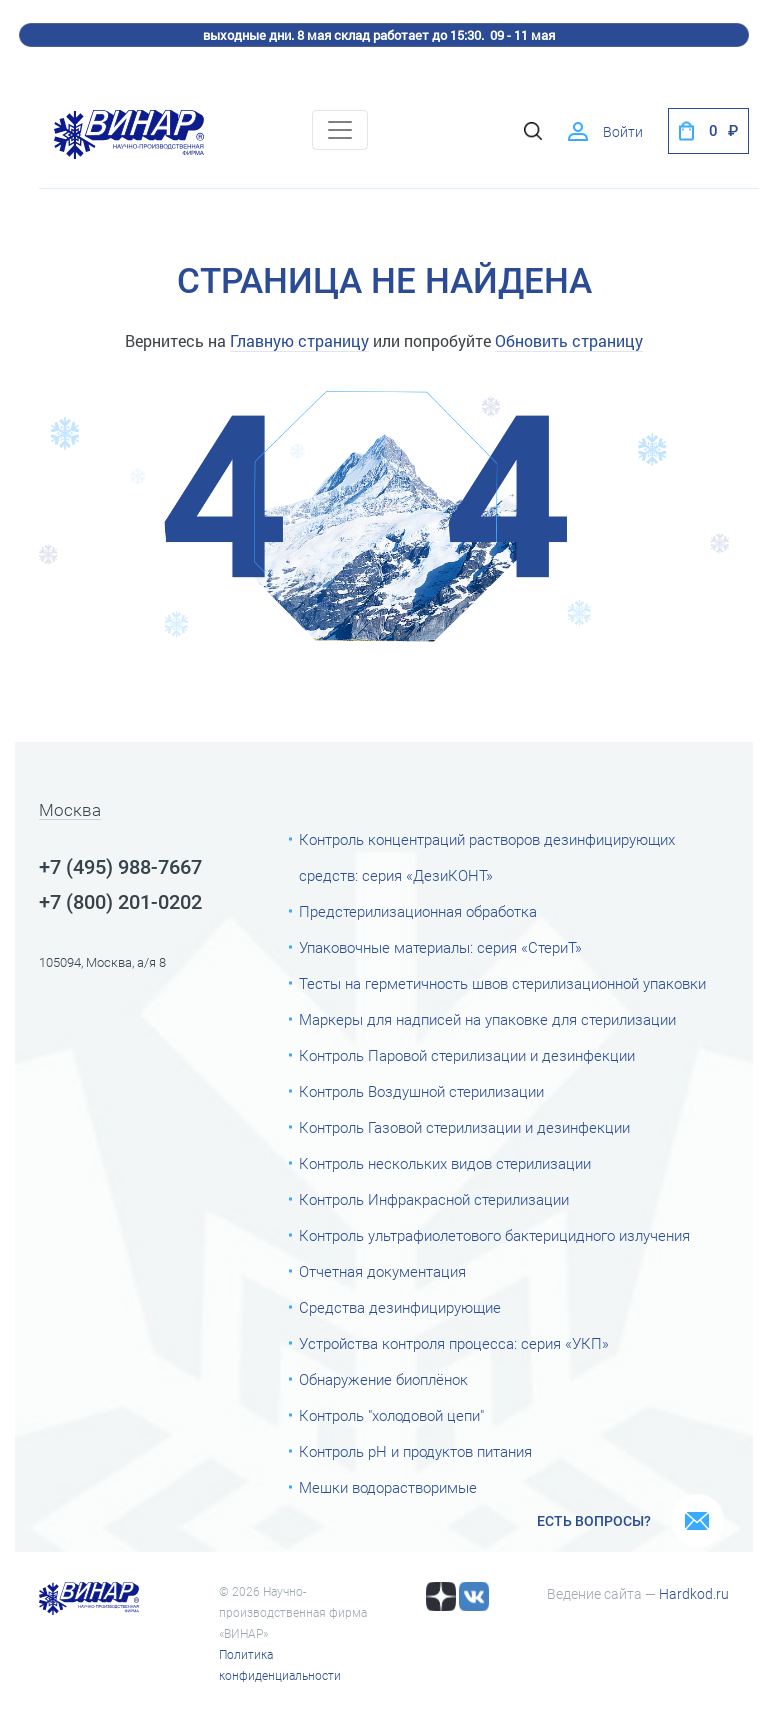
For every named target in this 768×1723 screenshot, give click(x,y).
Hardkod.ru (694, 1594)
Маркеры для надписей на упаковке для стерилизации (487, 1020)
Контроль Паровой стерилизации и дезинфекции (467, 1056)
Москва (70, 811)
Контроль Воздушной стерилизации (421, 1092)
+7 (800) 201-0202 (120, 902)
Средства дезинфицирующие (400, 1308)
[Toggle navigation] (340, 130)
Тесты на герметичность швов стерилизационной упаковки (502, 984)
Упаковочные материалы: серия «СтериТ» (440, 948)
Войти (623, 132)
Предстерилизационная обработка (418, 912)
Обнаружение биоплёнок (383, 1380)
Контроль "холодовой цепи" (391, 1416)
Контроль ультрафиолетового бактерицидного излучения (494, 1236)
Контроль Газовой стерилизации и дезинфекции (464, 1128)
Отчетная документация (382, 1272)
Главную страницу (299, 340)
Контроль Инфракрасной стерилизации (434, 1200)
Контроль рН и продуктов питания (415, 1452)
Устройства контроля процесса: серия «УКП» (454, 1344)
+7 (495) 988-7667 (120, 867)
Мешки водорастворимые (388, 1488)
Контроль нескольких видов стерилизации (445, 1164)
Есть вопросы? (594, 1521)
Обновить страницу (569, 340)
